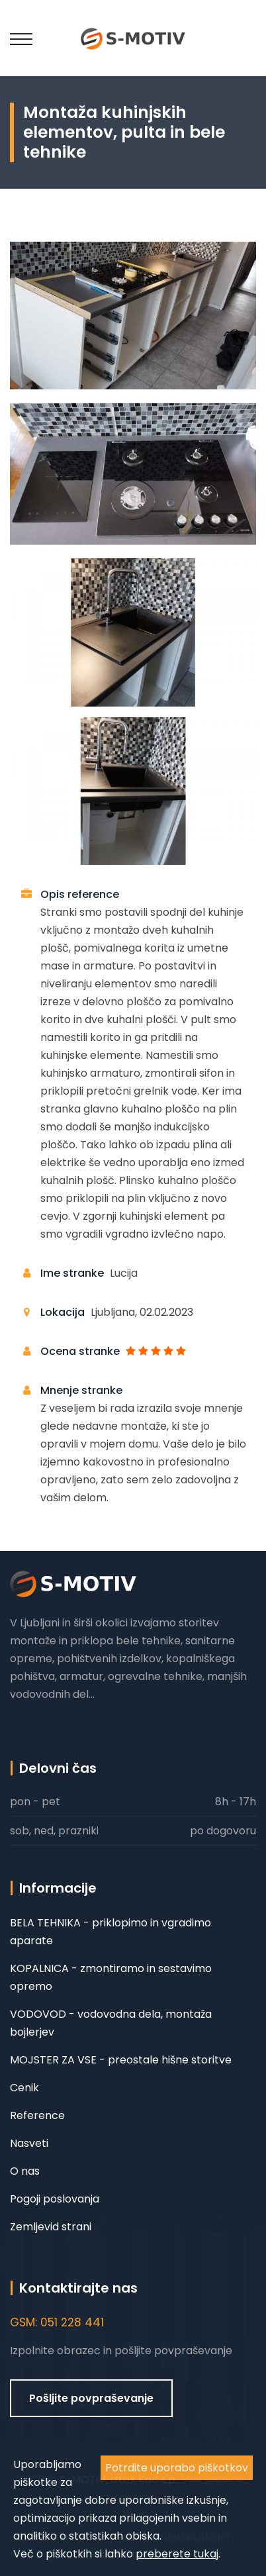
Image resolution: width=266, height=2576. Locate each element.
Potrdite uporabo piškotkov (176, 2467)
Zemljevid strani (50, 2226)
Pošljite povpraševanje (91, 2398)
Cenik (24, 2087)
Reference (37, 2115)
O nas (25, 2171)
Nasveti (29, 2143)
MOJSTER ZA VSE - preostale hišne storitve (121, 2059)
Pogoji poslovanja (54, 2198)
